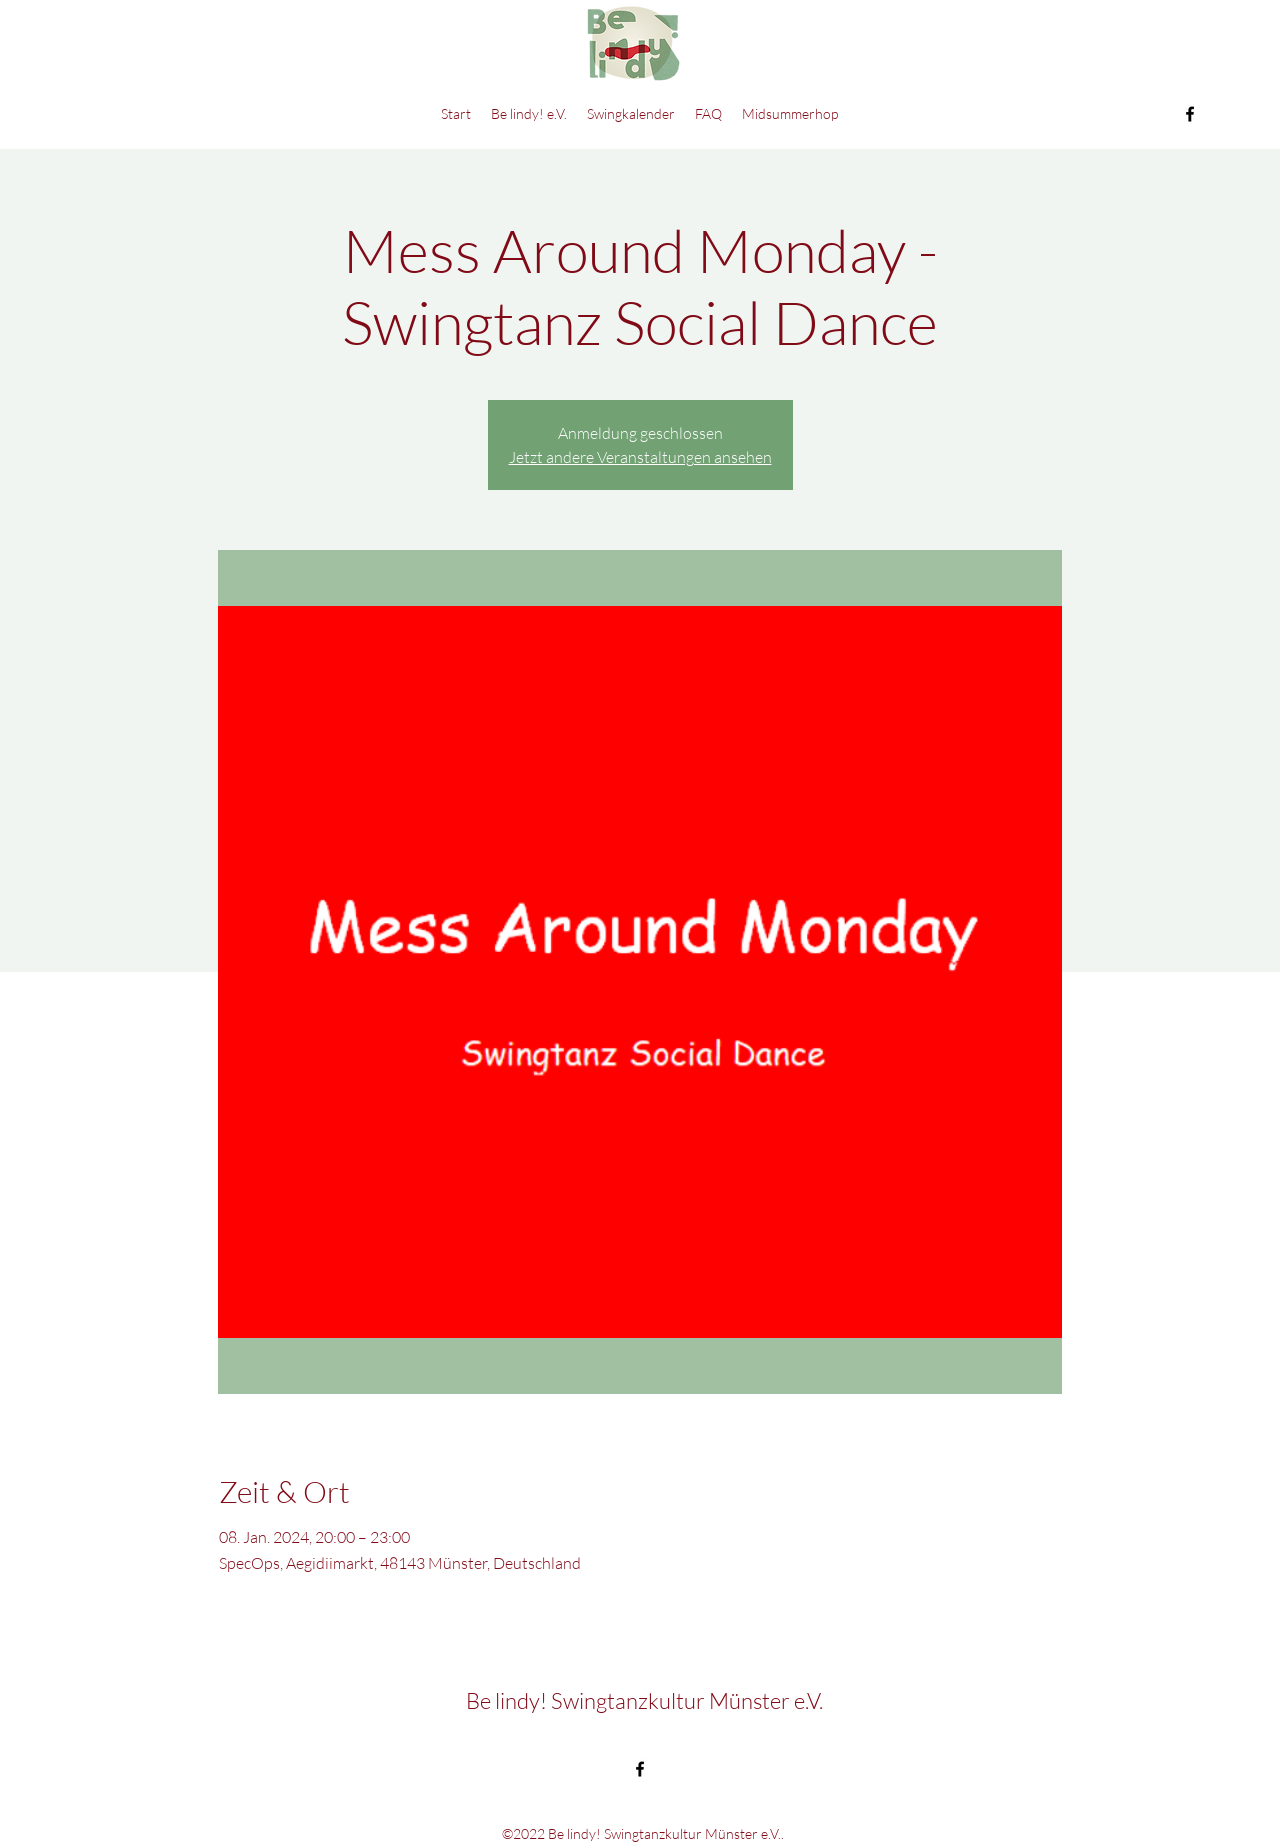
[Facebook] (1190, 114)
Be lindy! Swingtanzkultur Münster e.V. (644, 1700)
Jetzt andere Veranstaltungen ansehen (640, 457)
